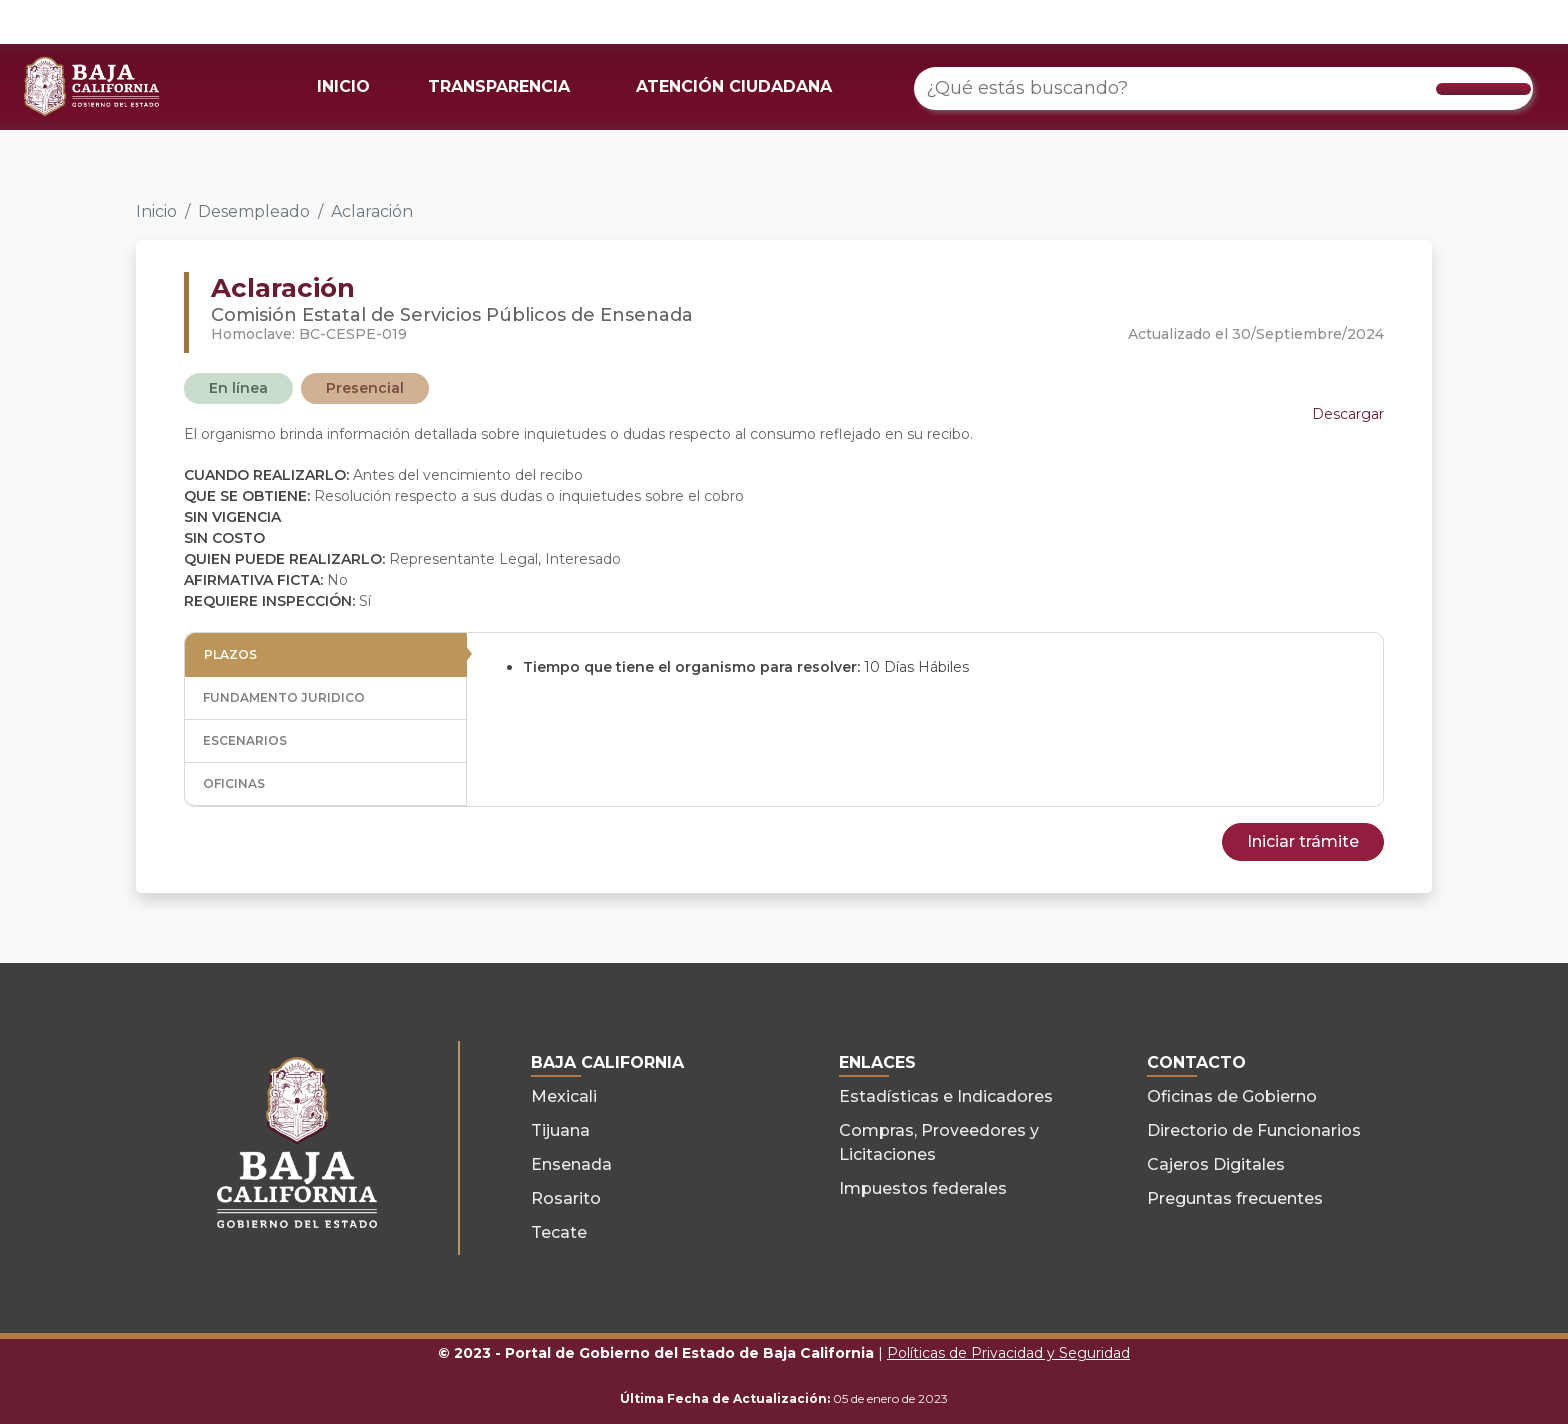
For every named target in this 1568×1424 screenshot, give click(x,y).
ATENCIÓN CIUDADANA (734, 86)
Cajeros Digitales (1216, 1164)
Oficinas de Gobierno (1232, 1096)
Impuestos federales (923, 1188)
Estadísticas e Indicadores (946, 1096)
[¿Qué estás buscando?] (1223, 88)
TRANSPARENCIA (499, 86)
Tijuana (560, 1130)
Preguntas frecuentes (1235, 1198)
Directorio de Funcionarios (1254, 1130)
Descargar (1348, 414)
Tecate (559, 1232)
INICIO (343, 86)
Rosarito (566, 1198)
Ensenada (571, 1164)
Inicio (156, 211)
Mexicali (564, 1096)
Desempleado (254, 211)
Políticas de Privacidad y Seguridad (1008, 1353)
